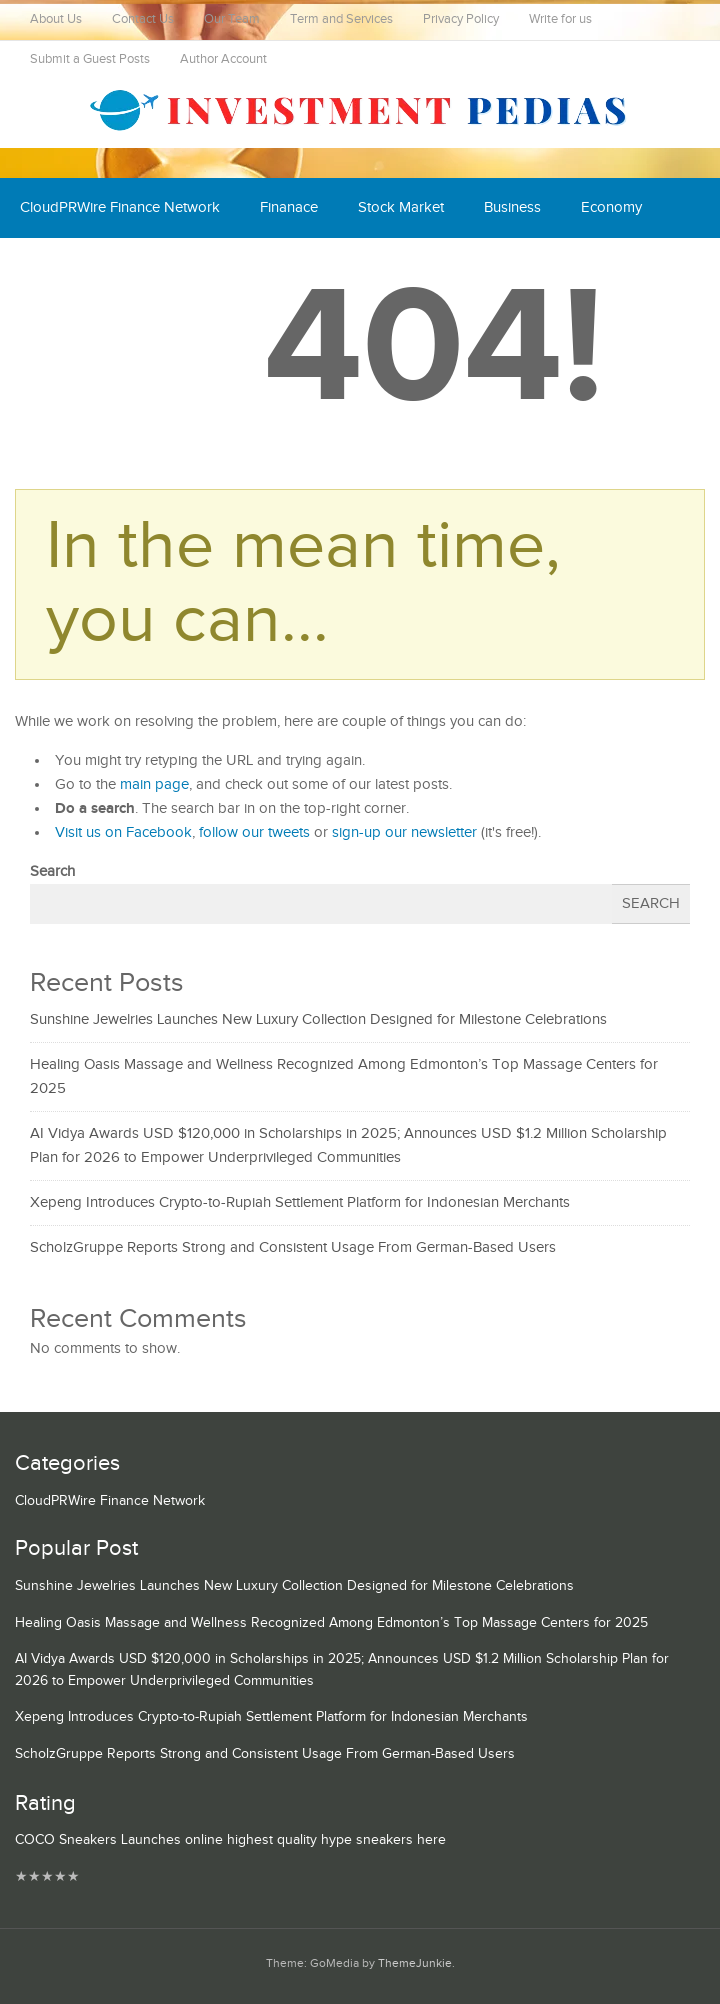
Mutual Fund (204, 267)
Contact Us (143, 19)
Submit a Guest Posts (90, 59)
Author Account (223, 59)
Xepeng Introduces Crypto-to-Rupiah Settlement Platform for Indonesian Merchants (300, 1202)
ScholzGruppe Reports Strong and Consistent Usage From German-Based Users (293, 1247)
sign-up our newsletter (404, 832)
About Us (56, 19)
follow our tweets (254, 832)
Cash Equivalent (72, 267)
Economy (611, 207)
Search (52, 871)
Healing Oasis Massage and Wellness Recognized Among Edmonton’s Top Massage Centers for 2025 (331, 1623)
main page (154, 784)
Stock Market (401, 207)
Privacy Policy (461, 19)
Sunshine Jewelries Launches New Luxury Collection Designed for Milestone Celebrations (318, 1019)
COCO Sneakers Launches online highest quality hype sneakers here (230, 1840)
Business (512, 207)
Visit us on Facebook (123, 832)
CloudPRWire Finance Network (120, 207)
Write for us (560, 19)
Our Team (232, 19)
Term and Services (341, 19)
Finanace (289, 207)
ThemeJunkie (415, 1963)
